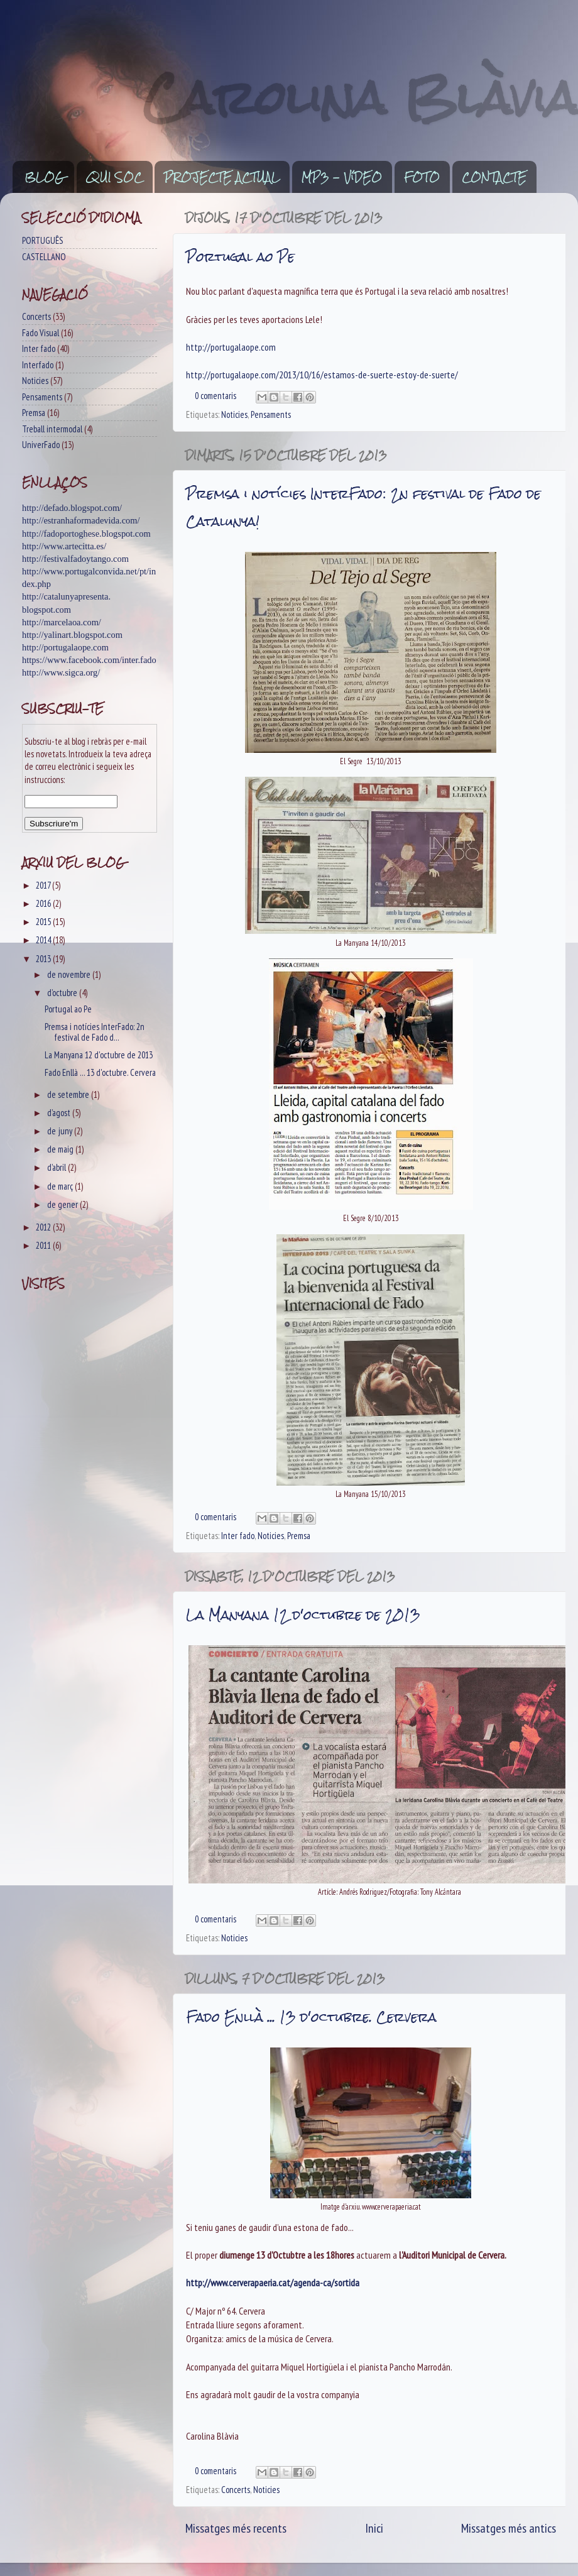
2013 (44, 959)
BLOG (44, 177)
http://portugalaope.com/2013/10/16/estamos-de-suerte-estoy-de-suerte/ (322, 374)
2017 (44, 885)
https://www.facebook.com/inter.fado (89, 660)
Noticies (234, 414)
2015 (44, 922)
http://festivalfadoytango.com (75, 559)
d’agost (59, 1113)
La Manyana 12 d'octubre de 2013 (303, 1614)
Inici (374, 2527)
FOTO (422, 177)
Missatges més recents (235, 2527)
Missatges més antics (508, 2527)
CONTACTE (494, 177)
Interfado (37, 365)
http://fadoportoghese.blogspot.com (86, 534)
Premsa (298, 1536)
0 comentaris (215, 396)
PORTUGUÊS (42, 240)
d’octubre (63, 993)
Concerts (235, 2490)
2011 (44, 1245)
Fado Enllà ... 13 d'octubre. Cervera (311, 2017)
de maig (61, 1149)
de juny (60, 1131)
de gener (63, 1204)
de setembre (69, 1094)
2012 (44, 1227)
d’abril (57, 1167)
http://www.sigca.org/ (61, 672)
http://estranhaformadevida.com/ (80, 520)
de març (61, 1186)
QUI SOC (114, 177)
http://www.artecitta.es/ (64, 546)
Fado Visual (40, 333)
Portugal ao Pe (240, 256)
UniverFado (41, 445)
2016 (44, 903)
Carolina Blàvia (360, 98)
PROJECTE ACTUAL (222, 177)
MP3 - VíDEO (342, 177)
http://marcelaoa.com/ (61, 622)
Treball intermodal (52, 429)
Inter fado (237, 1536)
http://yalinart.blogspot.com (72, 635)
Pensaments (271, 414)
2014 (44, 940)
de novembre (69, 974)
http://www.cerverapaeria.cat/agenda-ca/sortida (272, 2282)
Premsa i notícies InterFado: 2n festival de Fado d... (94, 1032)
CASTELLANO (44, 257)
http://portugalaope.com (231, 347)
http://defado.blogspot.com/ (72, 508)
